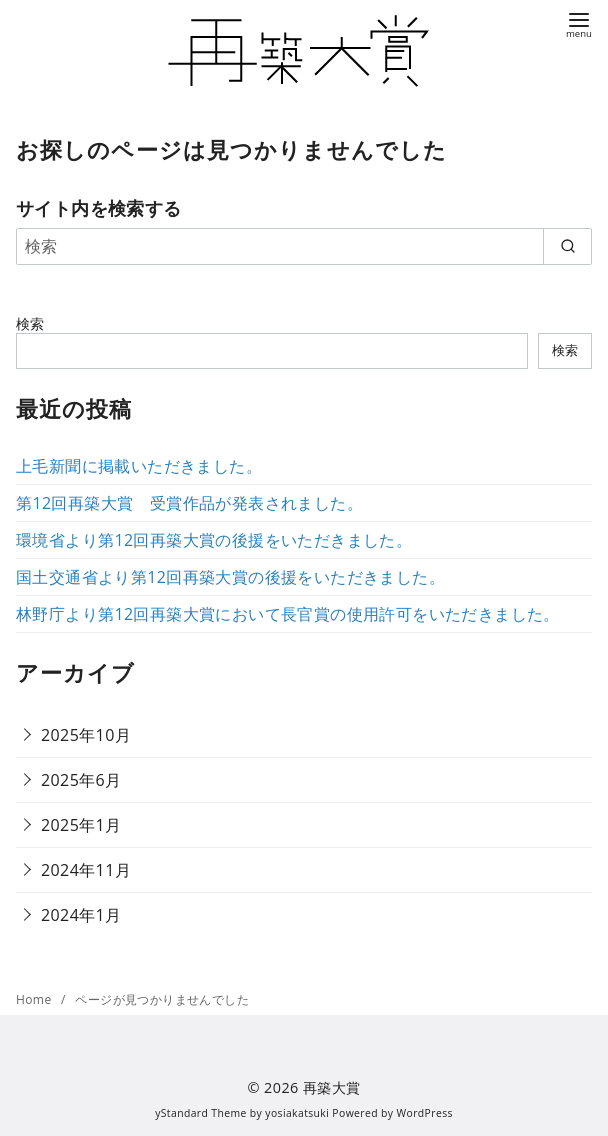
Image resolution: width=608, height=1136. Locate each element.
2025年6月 (81, 780)
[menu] (579, 23)
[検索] (304, 246)
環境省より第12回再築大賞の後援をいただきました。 (214, 540)
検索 (30, 323)
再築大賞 (332, 1087)
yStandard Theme (201, 1113)
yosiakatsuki (297, 1113)
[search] (567, 246)
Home (35, 999)
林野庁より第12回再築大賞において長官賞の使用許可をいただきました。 (288, 614)
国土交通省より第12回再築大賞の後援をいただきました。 (230, 577)
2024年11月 (86, 870)
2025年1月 (81, 825)
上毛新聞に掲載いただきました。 (139, 466)
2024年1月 (81, 915)
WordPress (425, 1113)
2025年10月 (86, 735)
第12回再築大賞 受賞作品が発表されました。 (189, 503)
